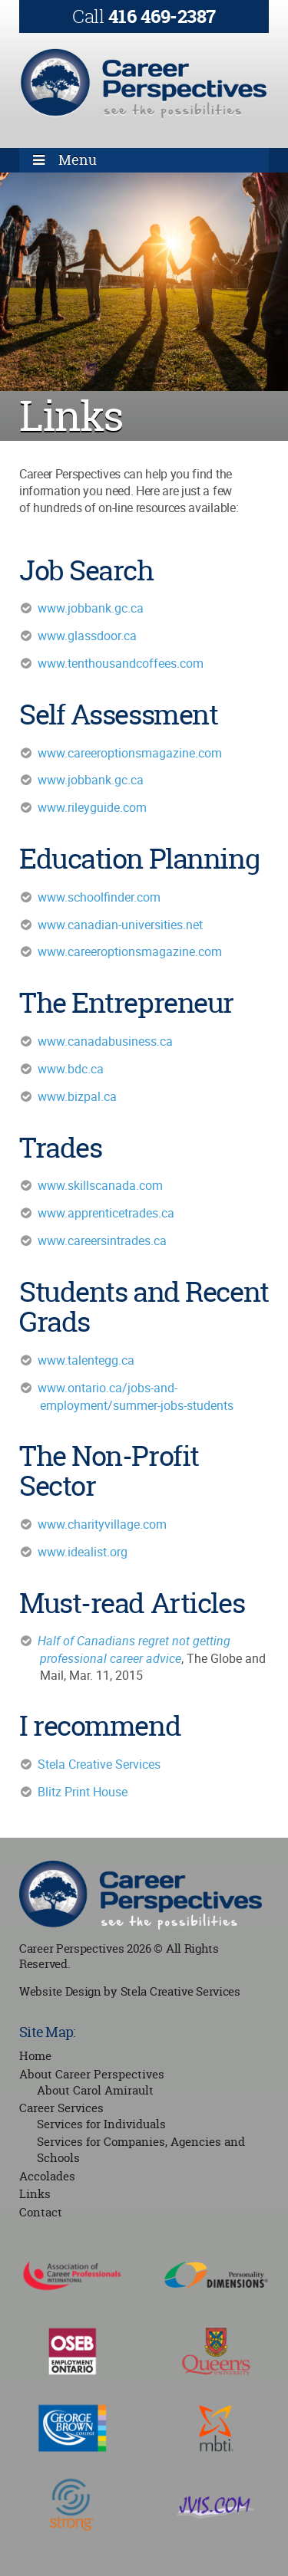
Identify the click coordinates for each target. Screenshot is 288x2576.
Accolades (47, 2176)
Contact (40, 2212)
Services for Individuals (101, 2124)
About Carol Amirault (95, 2090)
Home (35, 2056)
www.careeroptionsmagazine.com (130, 752)
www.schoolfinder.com (99, 897)
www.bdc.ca (71, 1068)
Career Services (61, 2108)
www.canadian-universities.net (120, 924)
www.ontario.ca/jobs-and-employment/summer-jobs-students (135, 1396)
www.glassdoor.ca (87, 635)
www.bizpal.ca (77, 1096)
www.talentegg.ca (86, 1360)
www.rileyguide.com (92, 807)
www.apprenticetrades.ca (106, 1212)
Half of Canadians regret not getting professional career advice (134, 1649)
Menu (77, 159)
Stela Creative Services (99, 1764)
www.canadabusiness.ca (105, 1041)
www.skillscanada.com (100, 1185)
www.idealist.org (82, 1551)
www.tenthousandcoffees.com (121, 663)
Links (35, 2194)
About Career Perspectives (91, 2074)
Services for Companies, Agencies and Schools (141, 2150)
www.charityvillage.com (102, 1524)
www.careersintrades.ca (102, 1240)
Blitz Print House (82, 1791)
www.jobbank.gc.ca (91, 608)
